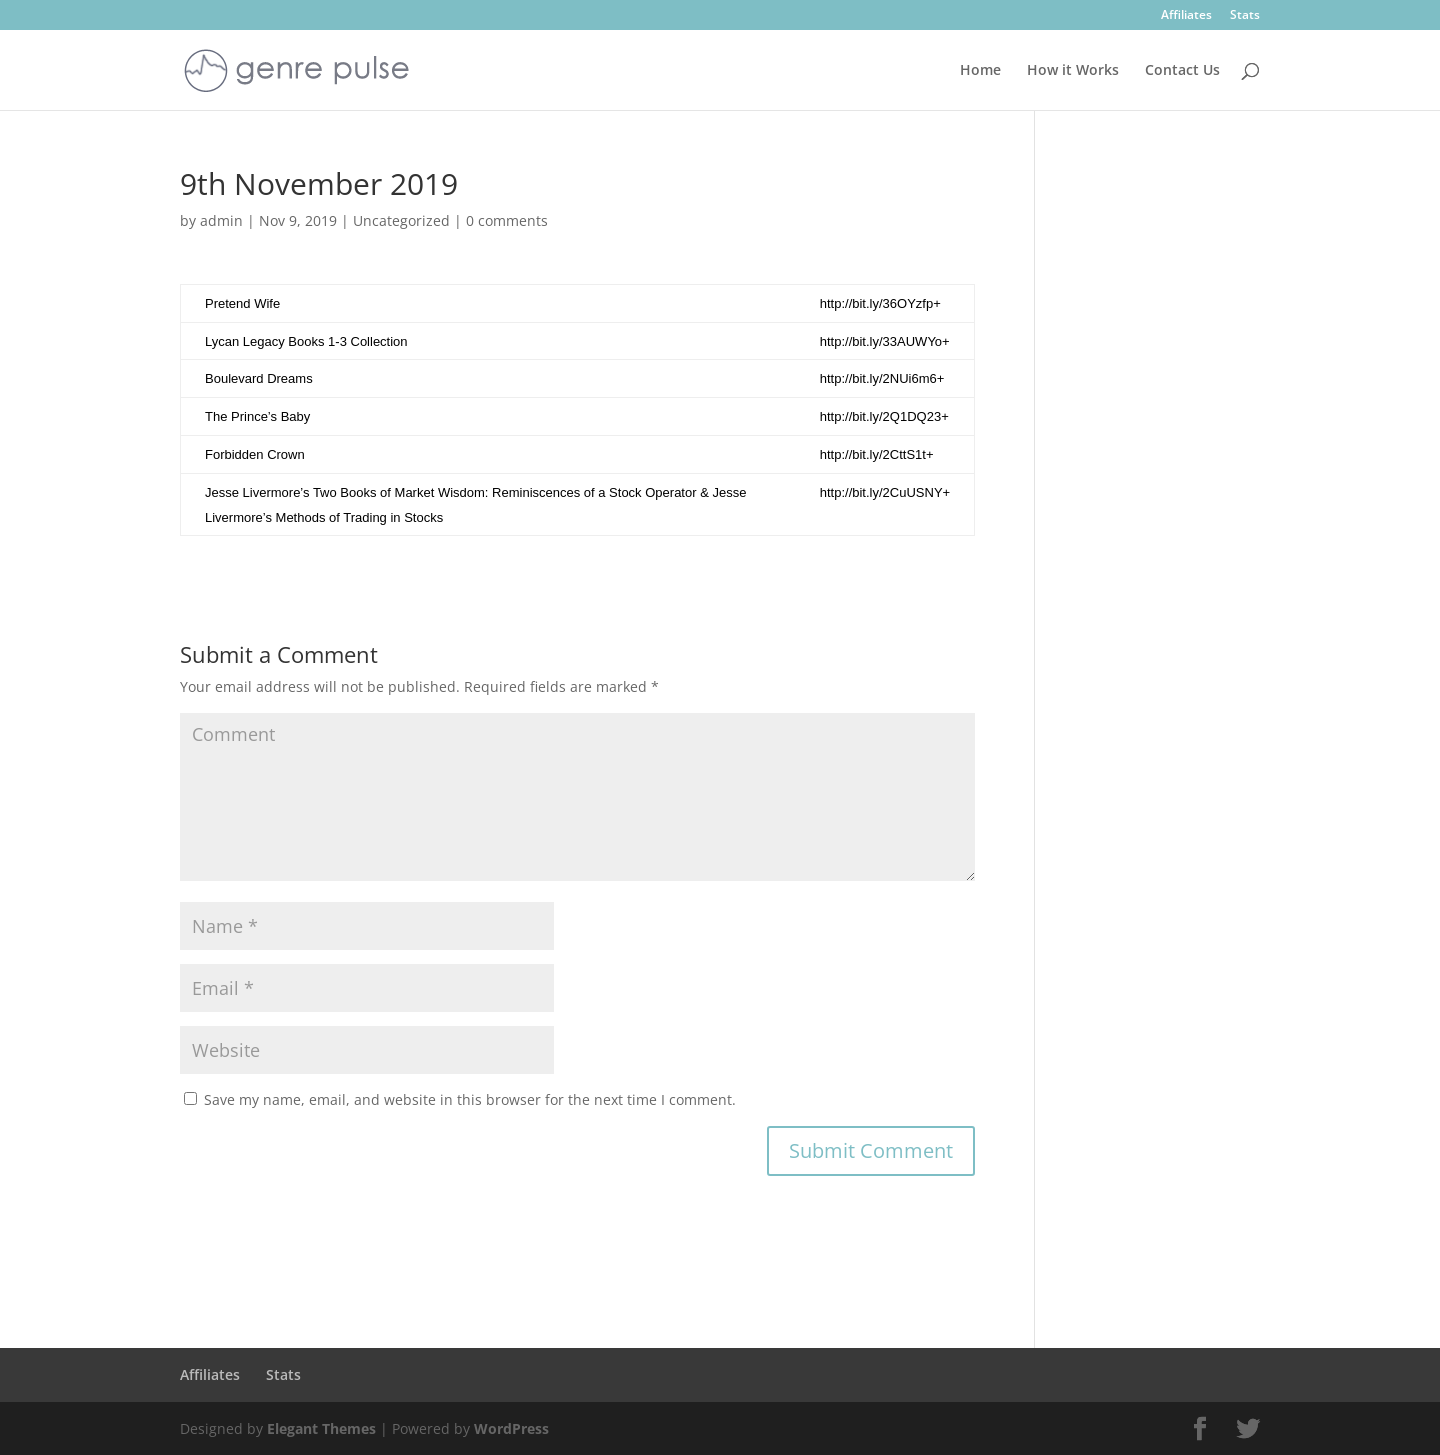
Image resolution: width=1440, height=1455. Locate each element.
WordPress (511, 1428)
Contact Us (1182, 71)
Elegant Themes (321, 1428)
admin (221, 220)
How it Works (1073, 71)
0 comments (507, 220)
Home (980, 71)
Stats (1245, 16)
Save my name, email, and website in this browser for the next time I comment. (470, 1099)
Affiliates (1186, 16)
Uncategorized (401, 220)
